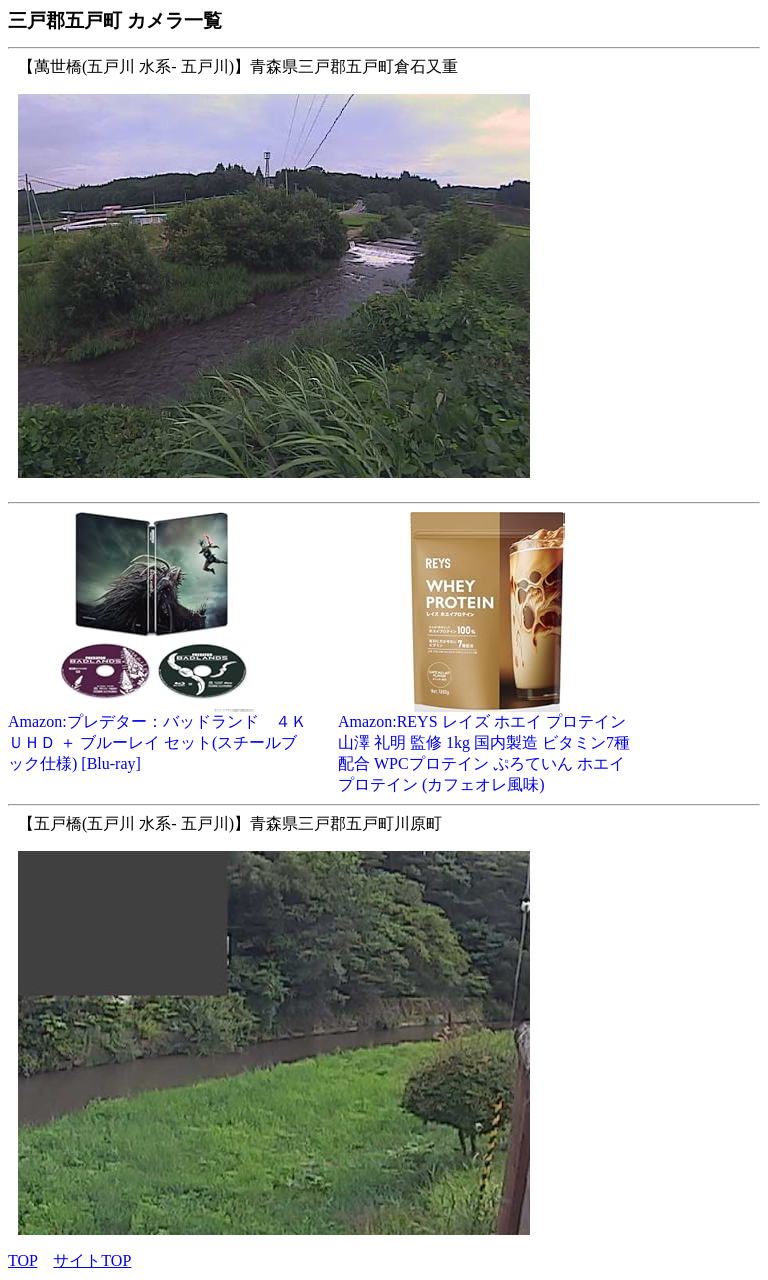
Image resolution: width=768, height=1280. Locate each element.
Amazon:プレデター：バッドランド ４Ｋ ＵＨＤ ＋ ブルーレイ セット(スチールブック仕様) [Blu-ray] (158, 735)
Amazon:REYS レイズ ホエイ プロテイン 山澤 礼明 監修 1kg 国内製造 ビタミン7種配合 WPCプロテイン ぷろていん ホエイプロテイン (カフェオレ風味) (488, 745)
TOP (22, 1260)
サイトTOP (92, 1260)
